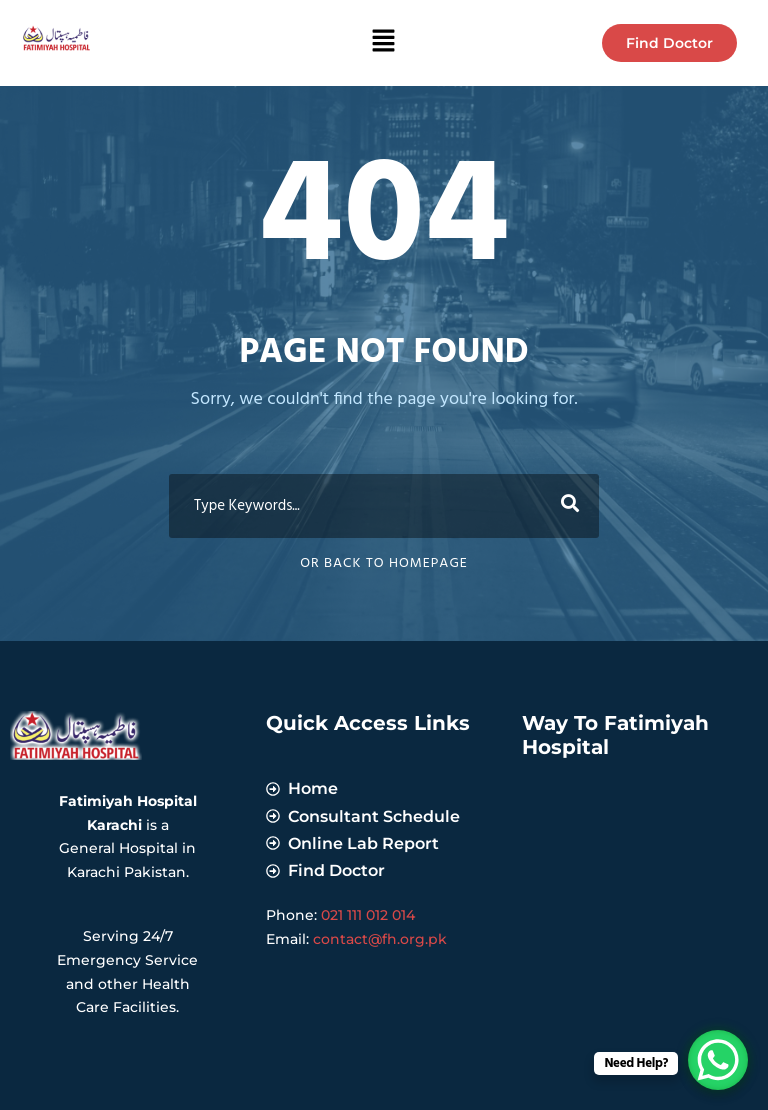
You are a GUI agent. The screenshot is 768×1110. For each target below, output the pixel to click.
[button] (384, 43)
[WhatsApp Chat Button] (718, 1060)
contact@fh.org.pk (380, 939)
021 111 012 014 (368, 915)
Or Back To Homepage (384, 563)
